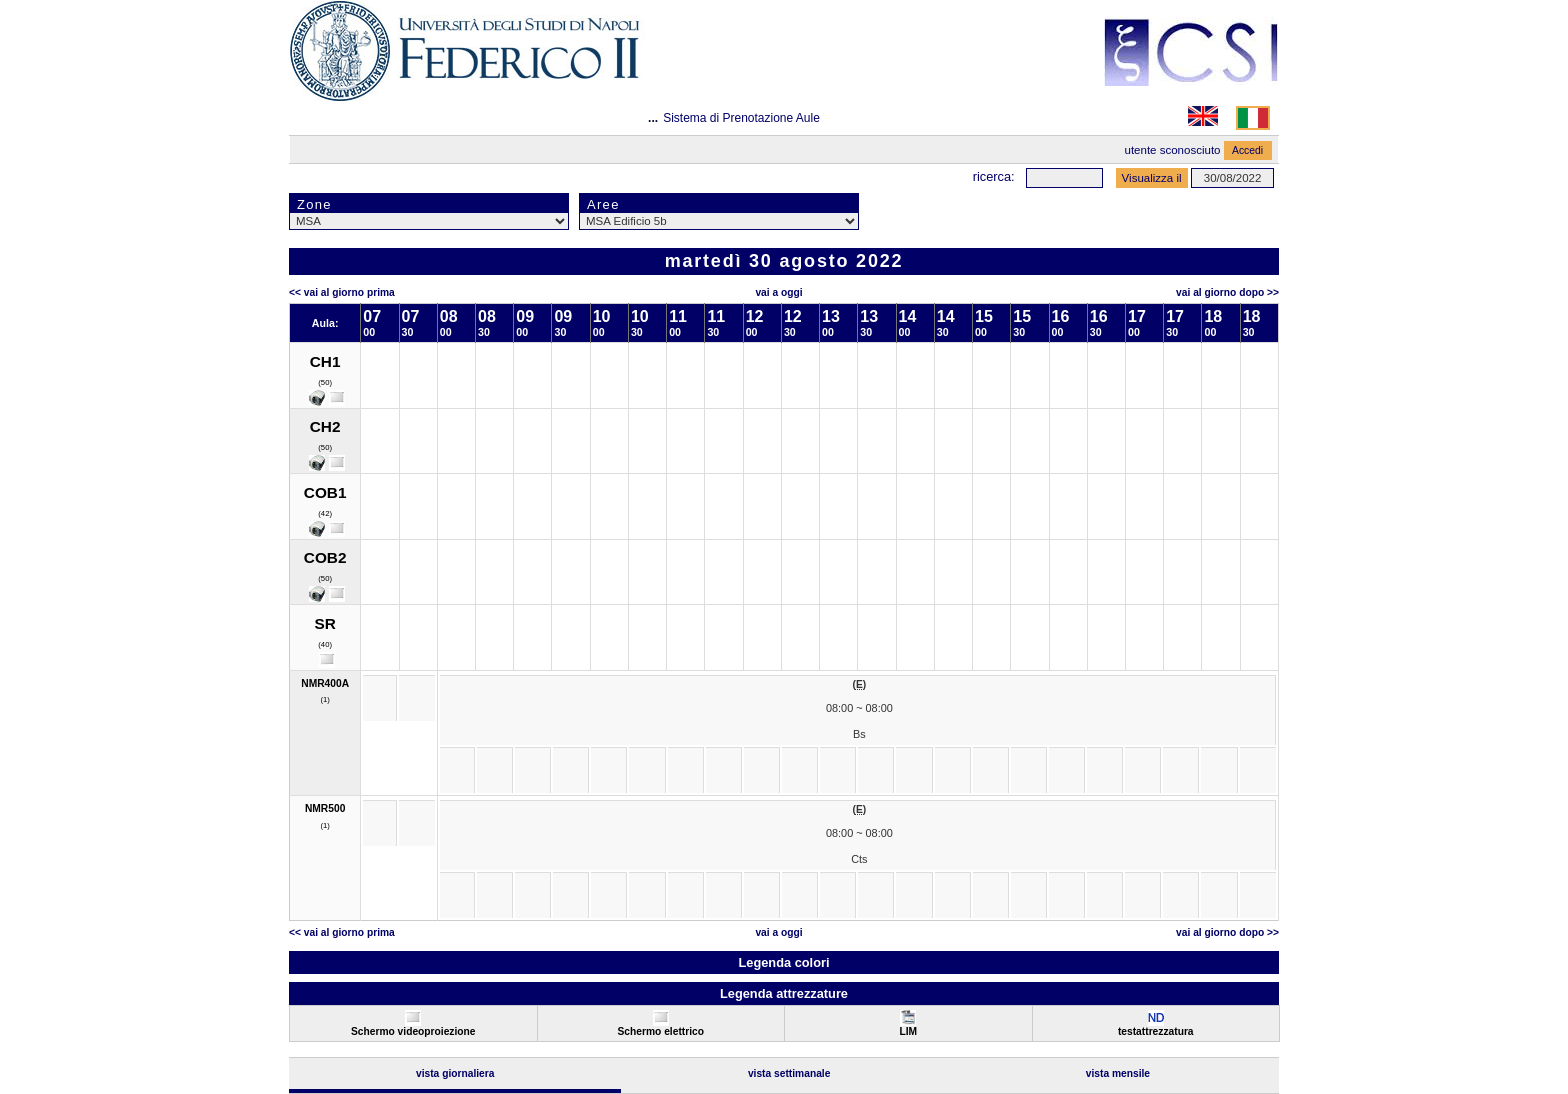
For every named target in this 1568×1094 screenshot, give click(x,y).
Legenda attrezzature (784, 993)
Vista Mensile (1118, 1073)
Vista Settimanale (789, 1073)
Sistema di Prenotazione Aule (741, 118)
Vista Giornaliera (455, 1073)
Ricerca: (994, 176)
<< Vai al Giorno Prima (342, 292)
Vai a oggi (778, 292)
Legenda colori (783, 962)
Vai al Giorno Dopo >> (1227, 292)
